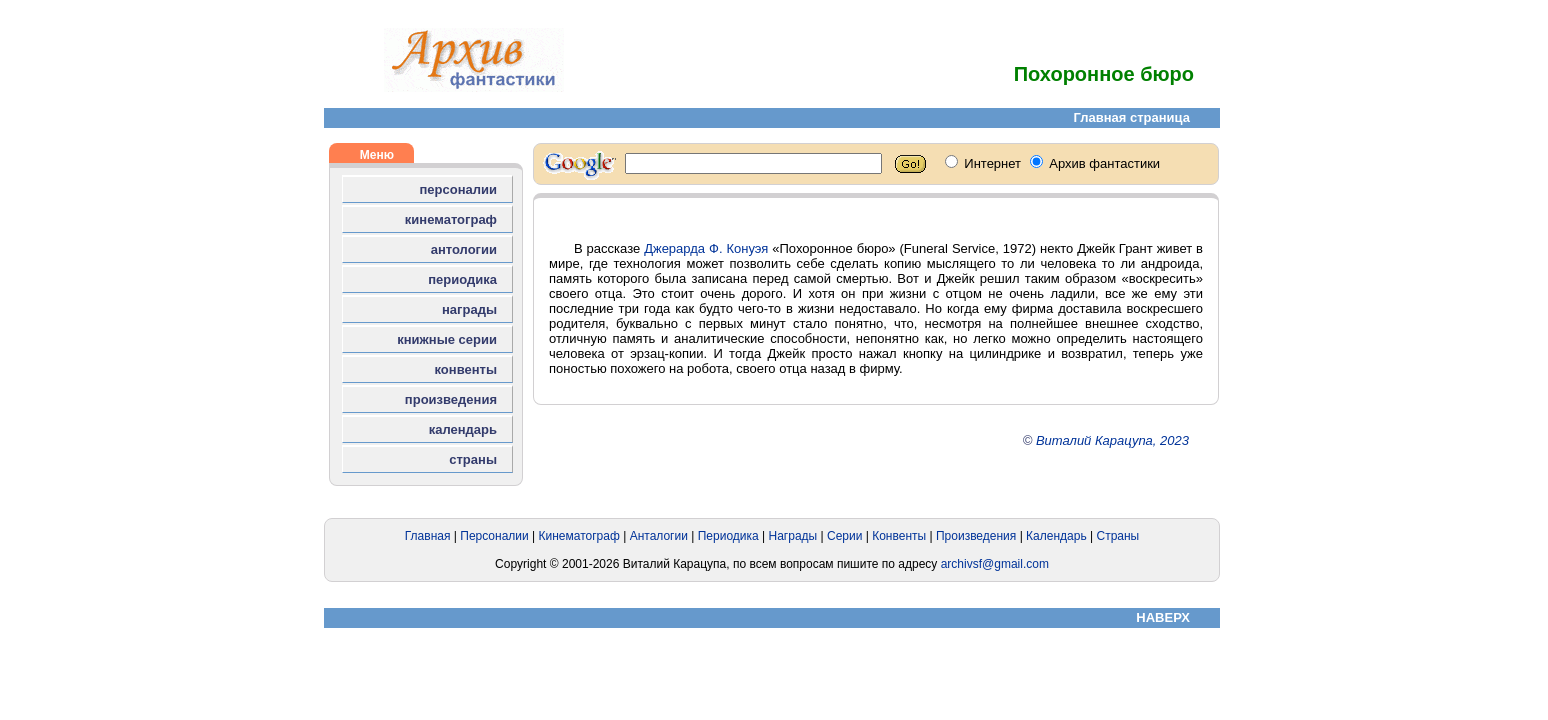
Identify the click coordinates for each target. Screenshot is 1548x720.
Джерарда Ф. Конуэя (706, 248)
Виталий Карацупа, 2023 (1112, 440)
